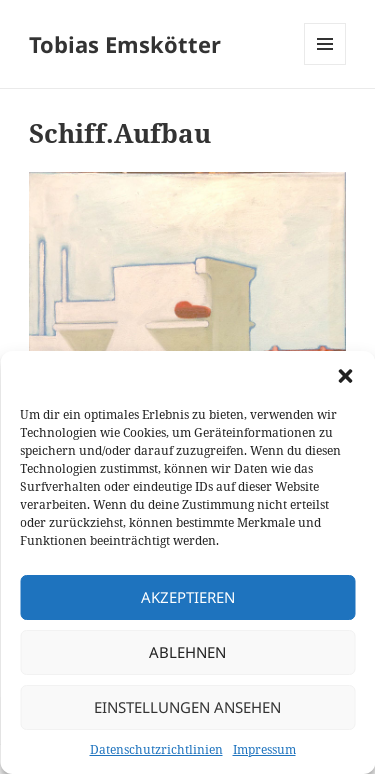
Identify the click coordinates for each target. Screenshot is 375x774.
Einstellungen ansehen (187, 707)
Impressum (264, 749)
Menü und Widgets (325, 64)
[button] (345, 376)
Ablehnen (187, 652)
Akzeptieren (188, 597)
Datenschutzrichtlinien (156, 749)
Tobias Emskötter (125, 44)
